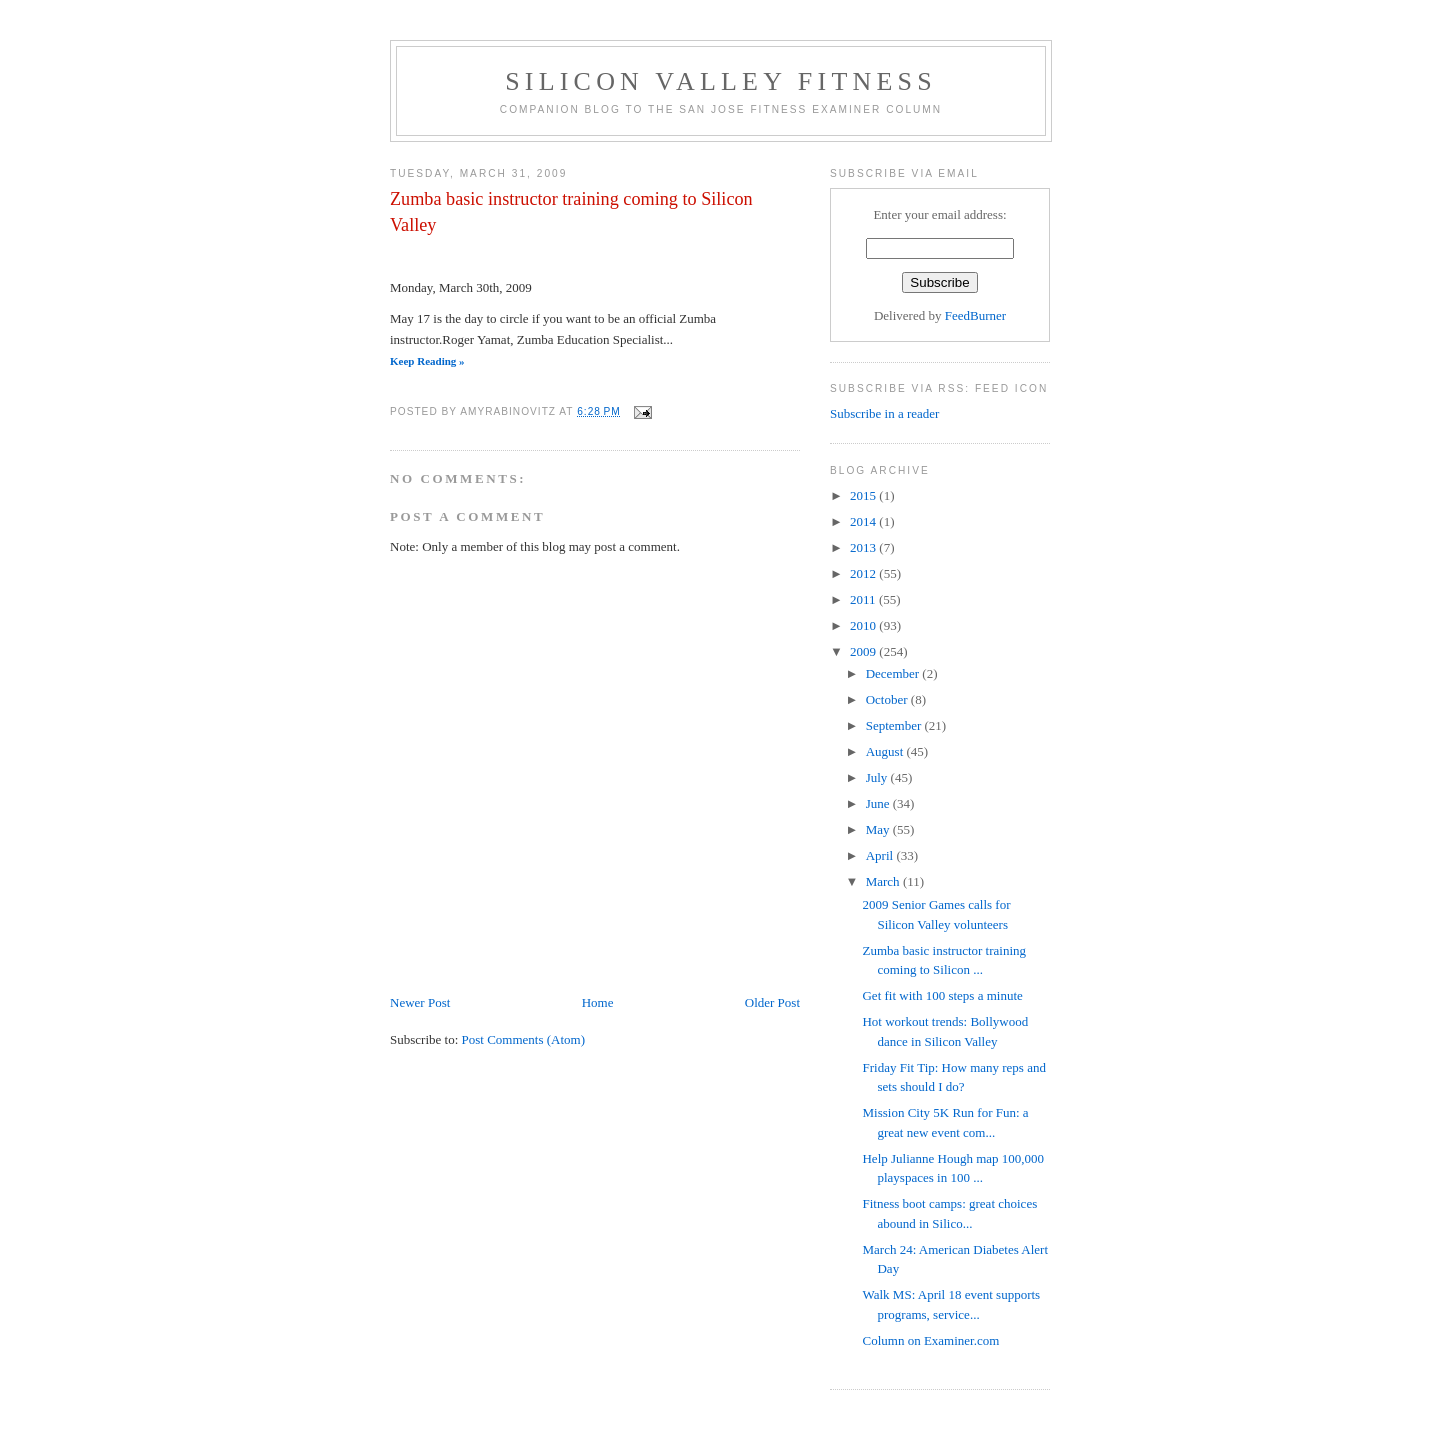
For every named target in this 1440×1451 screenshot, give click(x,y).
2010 (864, 625)
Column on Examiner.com (930, 1340)
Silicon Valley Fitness (721, 81)
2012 (864, 573)
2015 (864, 495)
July (878, 777)
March (884, 881)
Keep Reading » (427, 361)
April (881, 855)
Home (598, 1002)
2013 (864, 547)
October (888, 699)
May (879, 829)
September (895, 725)
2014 (864, 521)
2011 (864, 599)
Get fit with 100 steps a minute (942, 995)
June (879, 803)
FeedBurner (975, 315)
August (886, 751)
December (894, 673)
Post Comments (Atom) (524, 1039)
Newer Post (420, 1002)
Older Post (772, 1002)
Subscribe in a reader (884, 413)
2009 (864, 651)
